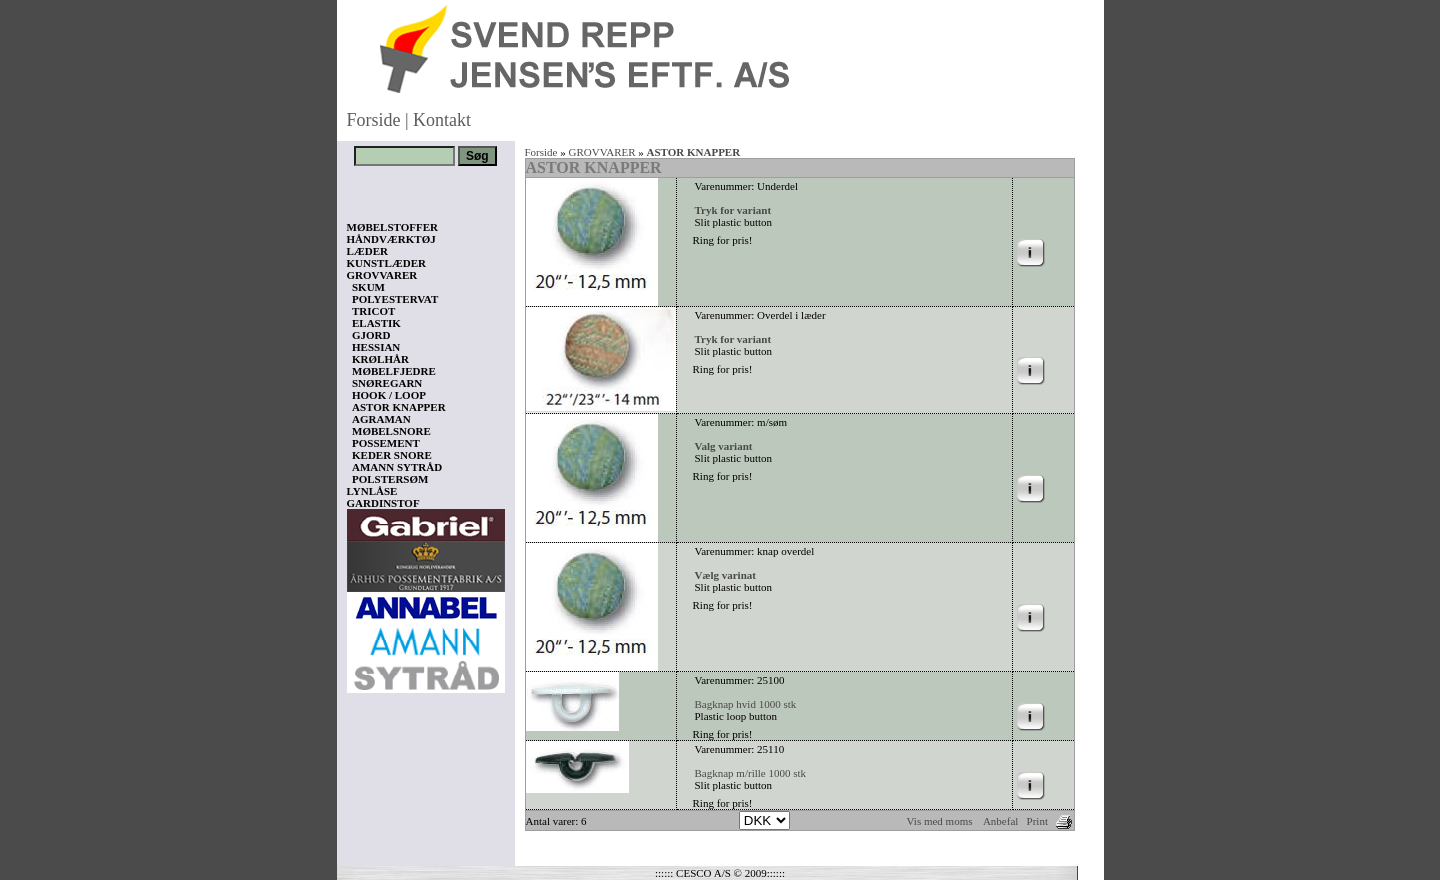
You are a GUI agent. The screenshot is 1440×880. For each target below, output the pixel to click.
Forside (374, 120)
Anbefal (1000, 821)
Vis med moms (940, 821)
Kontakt (442, 120)
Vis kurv (374, 761)
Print (1037, 821)
